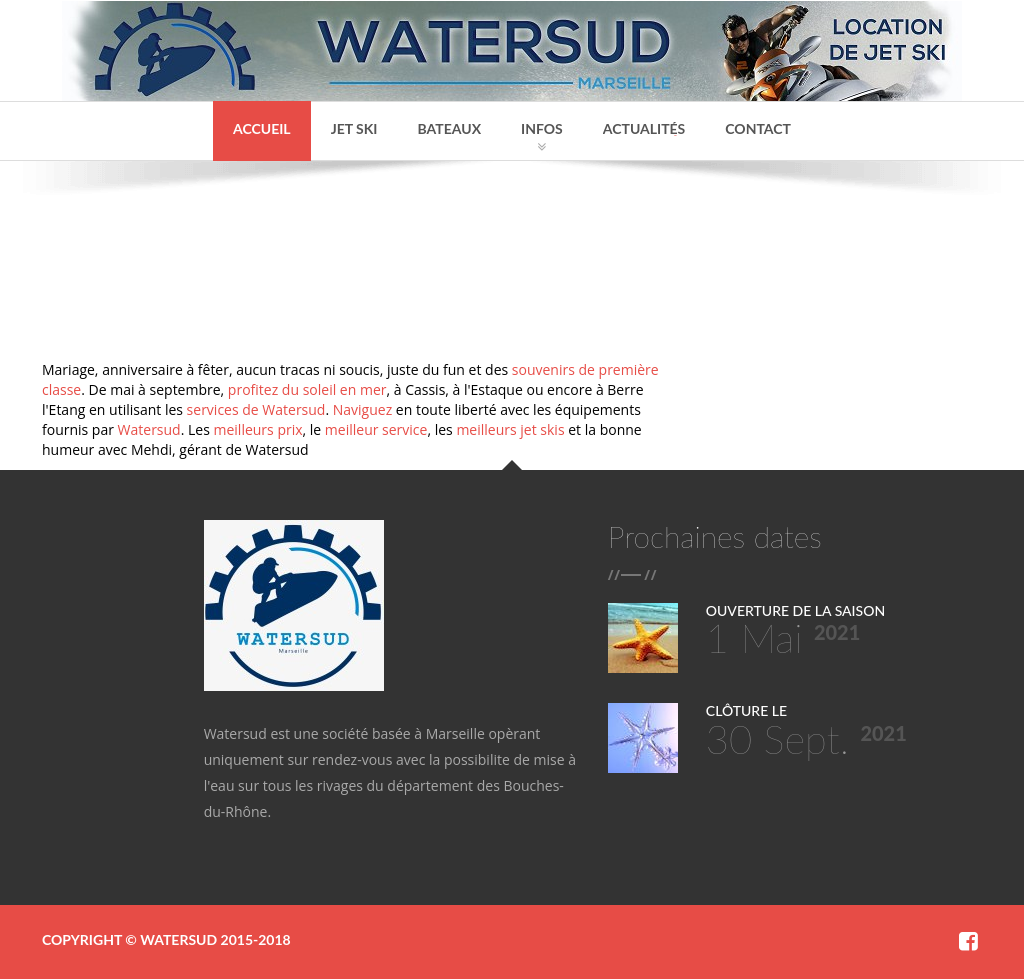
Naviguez (362, 409)
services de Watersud (256, 409)
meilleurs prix (257, 429)
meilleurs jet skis (510, 429)
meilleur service (376, 429)
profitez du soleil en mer (307, 389)
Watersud (149, 429)
